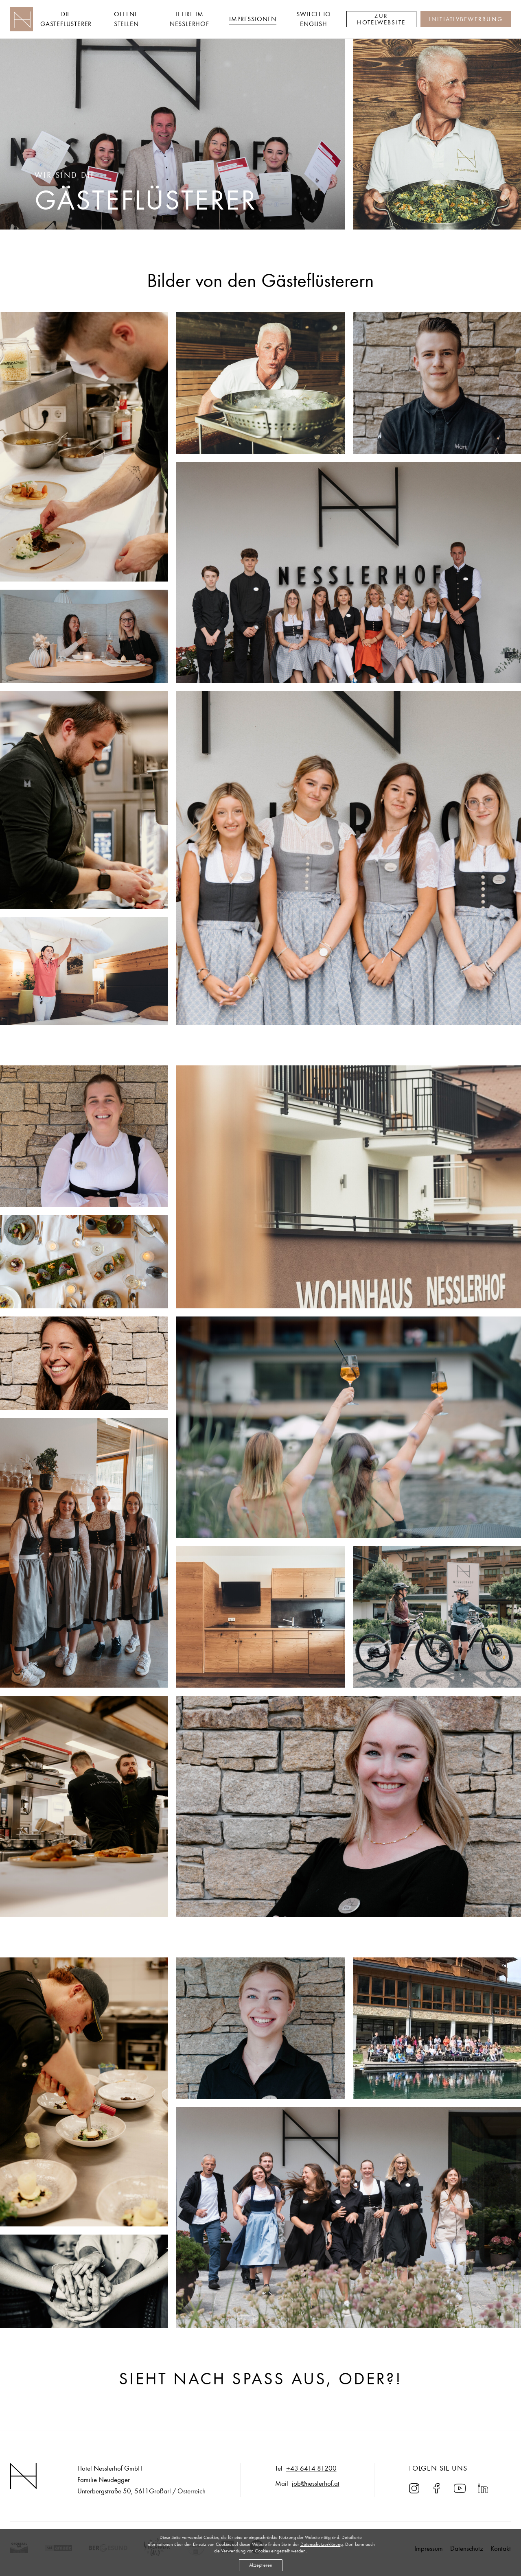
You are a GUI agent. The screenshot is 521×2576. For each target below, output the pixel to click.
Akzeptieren (260, 2565)
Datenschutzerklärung (321, 2544)
